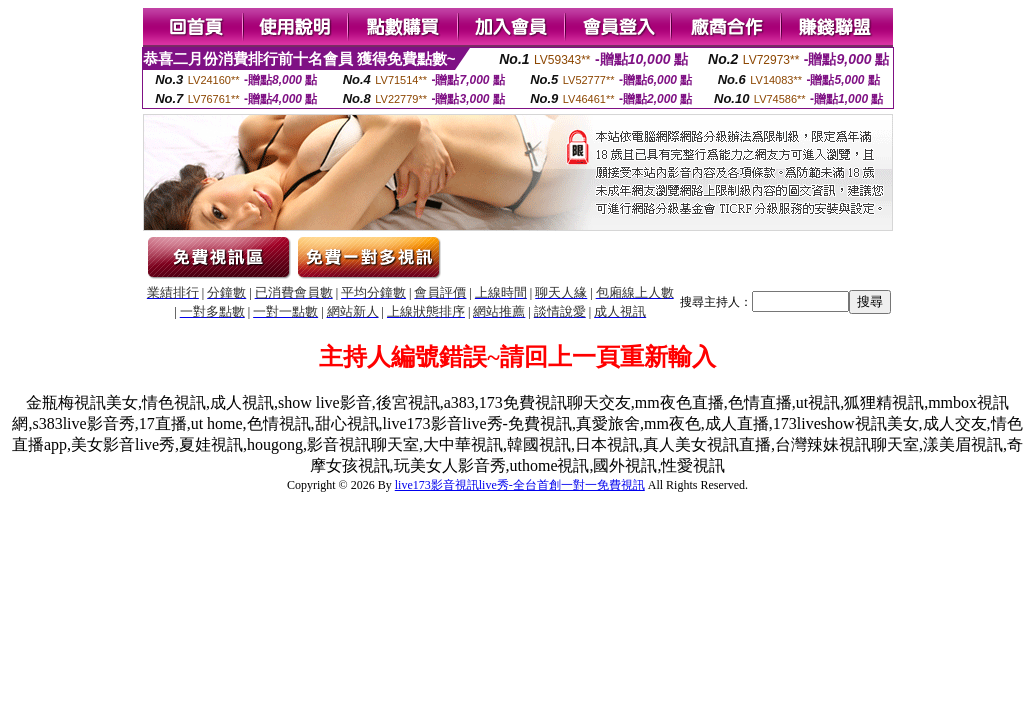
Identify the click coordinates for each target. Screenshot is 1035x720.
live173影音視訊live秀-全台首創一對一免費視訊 (520, 485)
